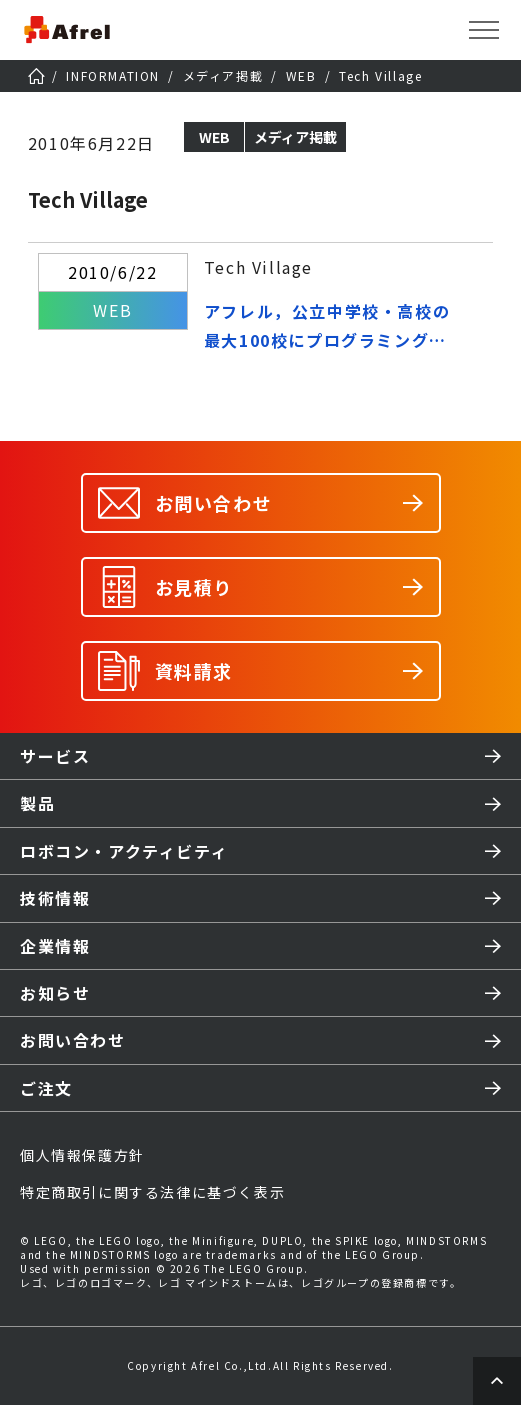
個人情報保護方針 (82, 1155)
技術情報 (55, 898)
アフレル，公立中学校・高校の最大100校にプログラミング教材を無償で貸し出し (327, 327)
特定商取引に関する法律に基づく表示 (152, 1192)
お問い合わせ (73, 1040)
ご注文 (46, 1088)
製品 (37, 803)
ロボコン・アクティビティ (124, 851)
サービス (55, 756)
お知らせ (55, 993)
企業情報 (55, 946)
